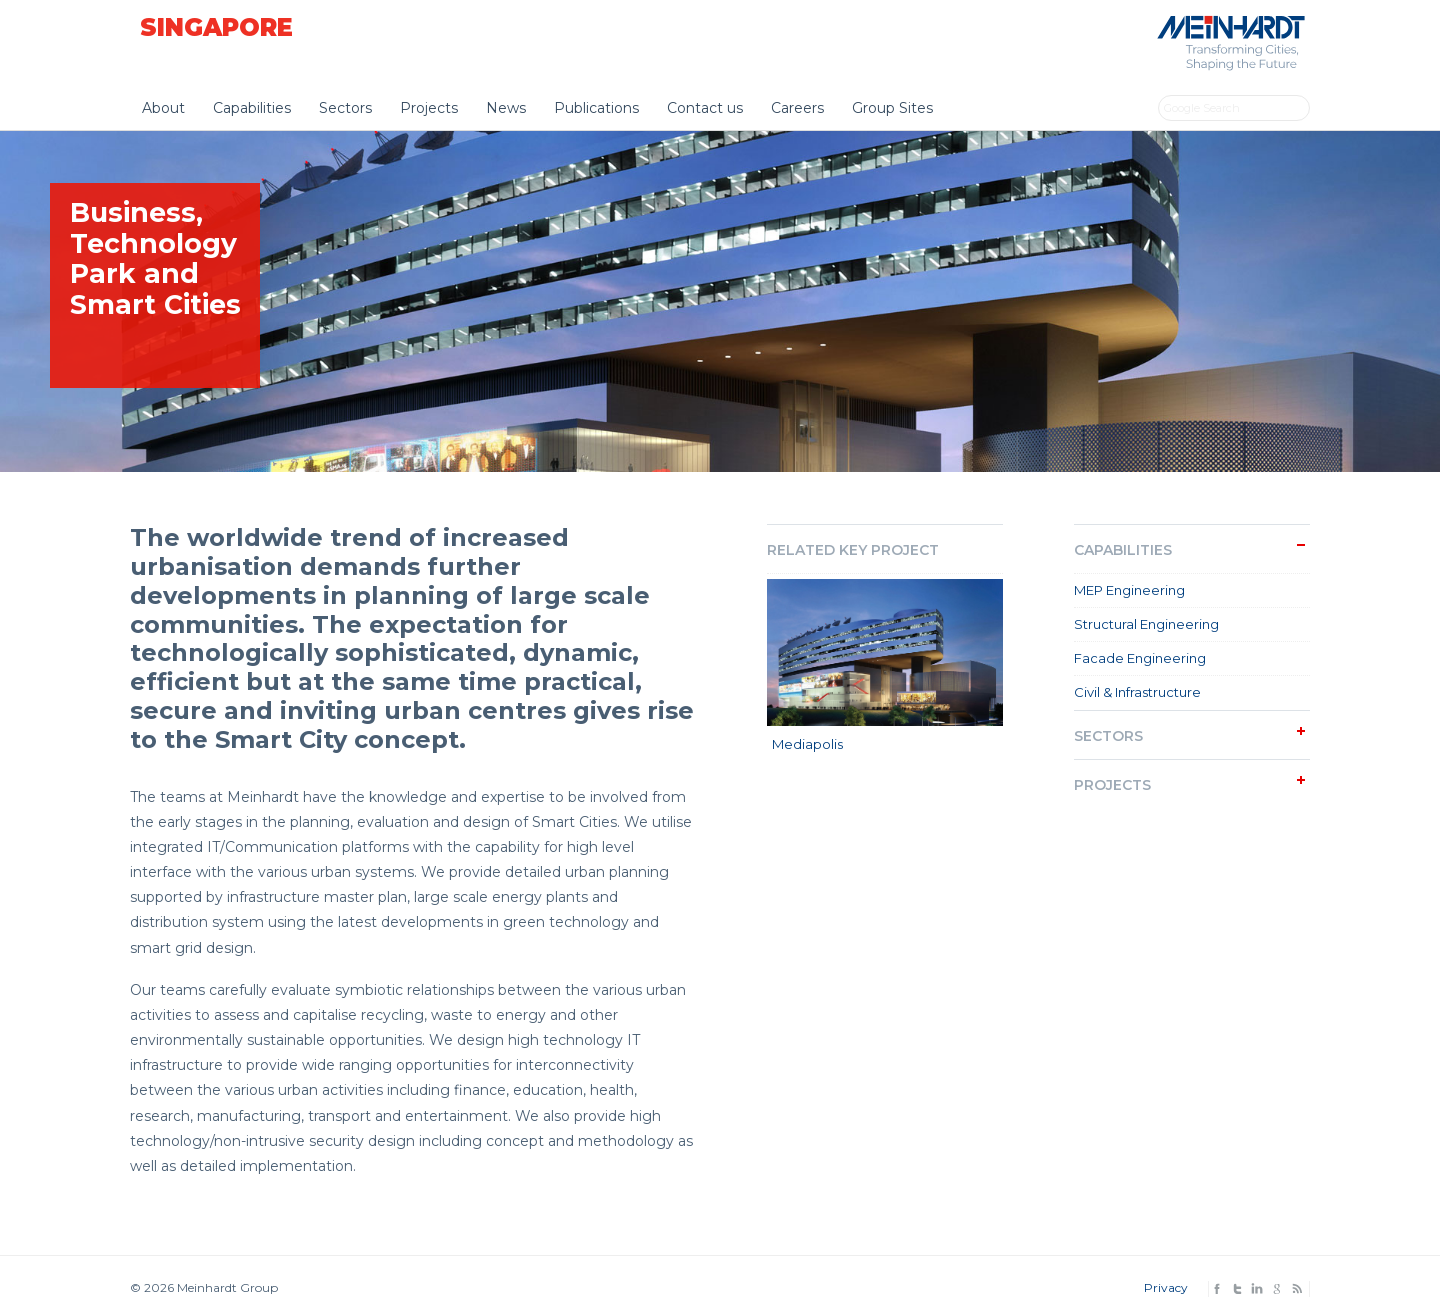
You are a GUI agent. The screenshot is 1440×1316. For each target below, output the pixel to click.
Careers (797, 108)
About (163, 108)
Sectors (345, 108)
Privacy (1166, 1287)
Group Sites (892, 108)
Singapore (216, 27)
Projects (429, 108)
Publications (596, 108)
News (506, 108)
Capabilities (252, 108)
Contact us (705, 108)
